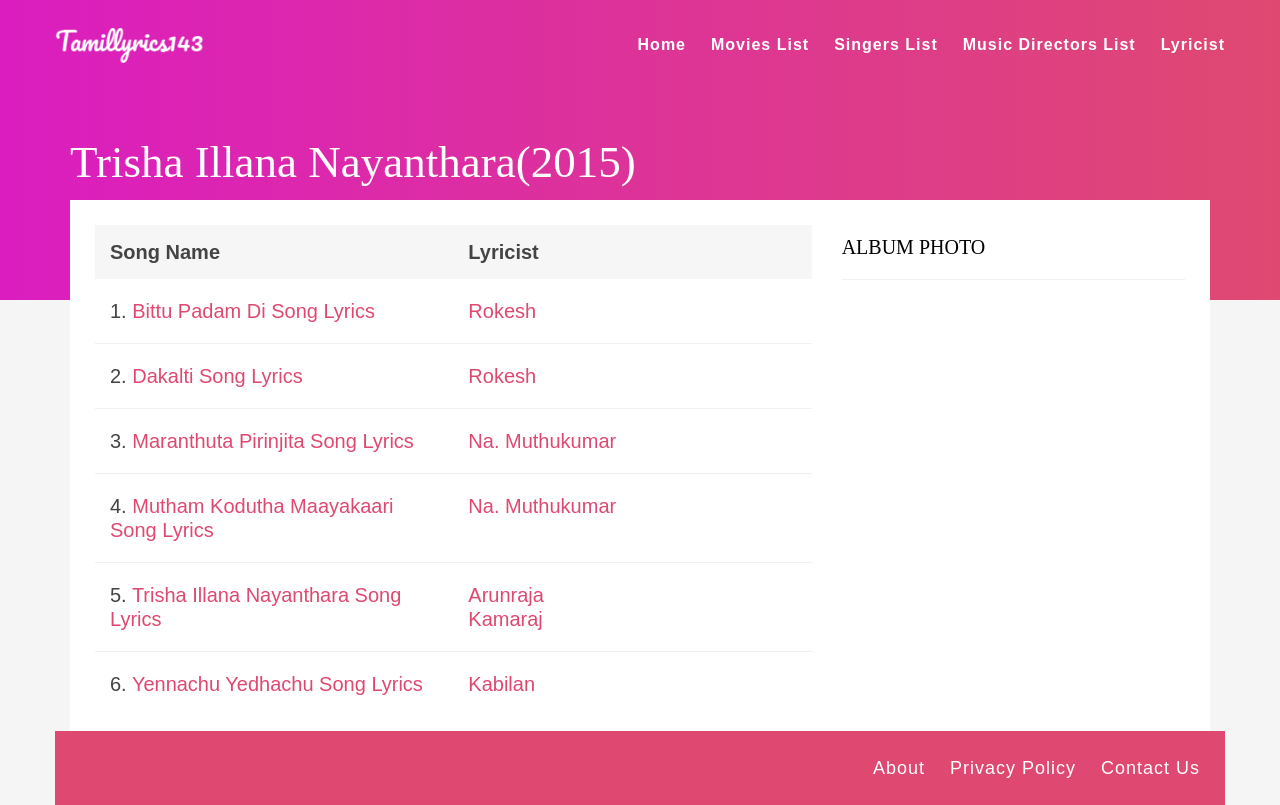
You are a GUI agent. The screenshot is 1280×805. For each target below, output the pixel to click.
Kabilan (501, 684)
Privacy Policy (1013, 768)
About (899, 768)
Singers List (886, 44)
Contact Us (1150, 768)
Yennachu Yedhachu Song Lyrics (277, 684)
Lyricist (1193, 44)
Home (662, 44)
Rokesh (502, 311)
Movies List (760, 44)
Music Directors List (1049, 44)
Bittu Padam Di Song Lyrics (253, 311)
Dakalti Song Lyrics (217, 376)
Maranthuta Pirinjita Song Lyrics (273, 441)
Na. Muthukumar (542, 441)
